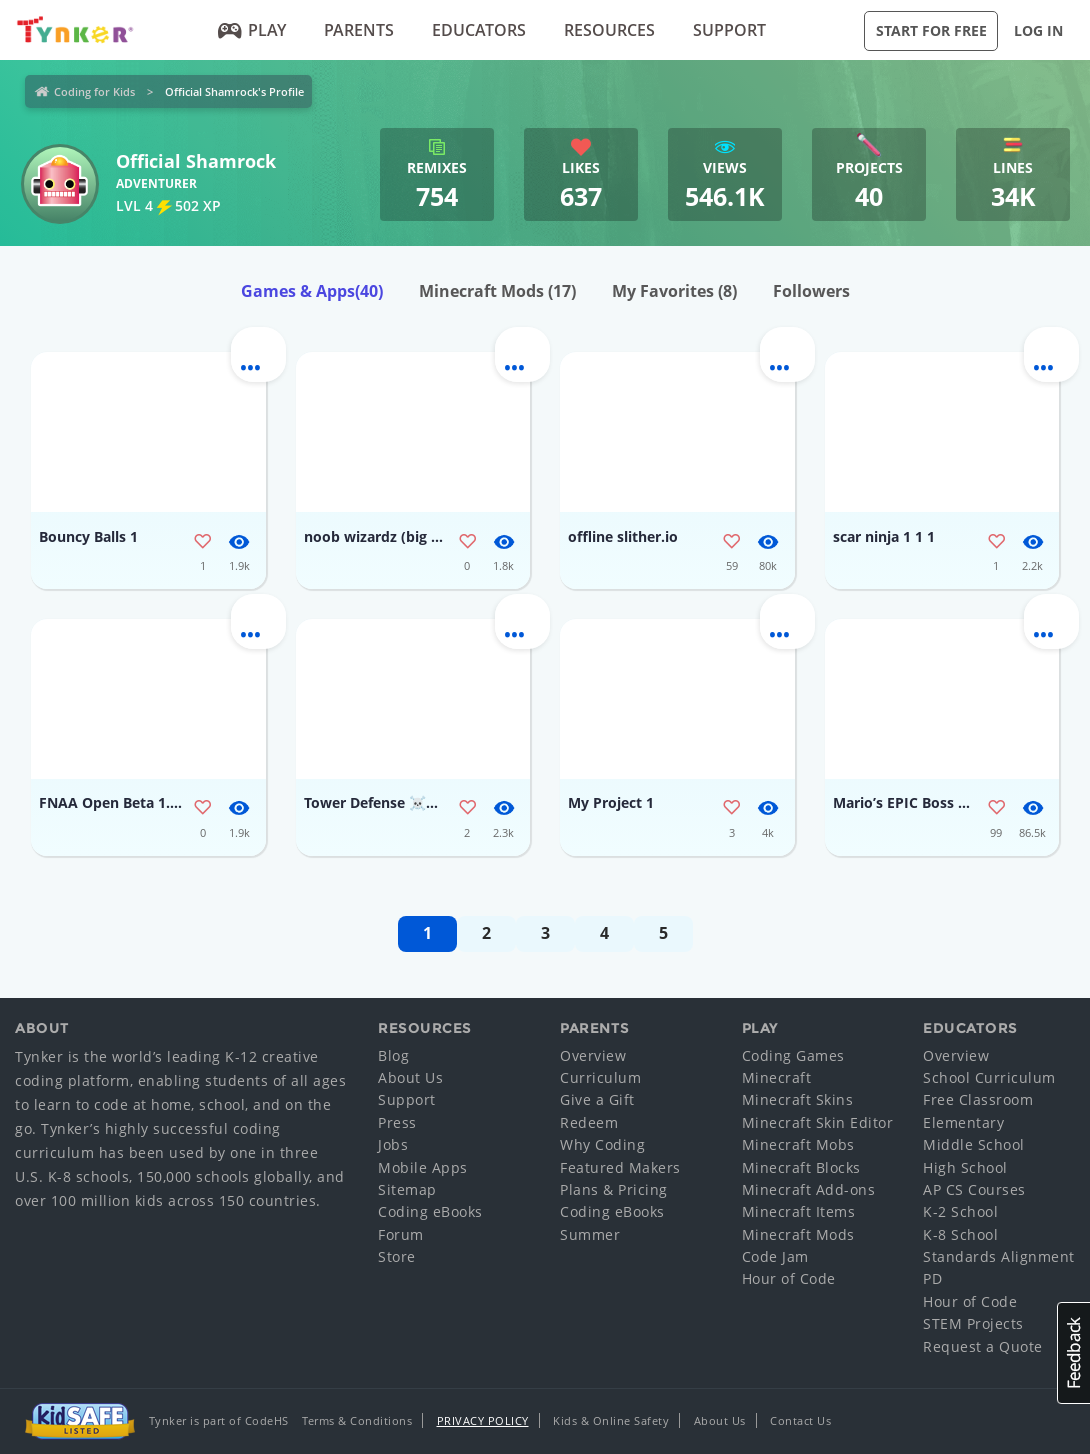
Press (397, 1122)
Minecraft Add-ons (809, 1189)
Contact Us (800, 1420)
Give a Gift (597, 1099)
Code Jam (775, 1256)
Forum (401, 1234)
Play (251, 30)
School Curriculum (989, 1077)
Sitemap (407, 1189)
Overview (593, 1055)
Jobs (393, 1144)
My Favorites (674, 291)
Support (729, 30)
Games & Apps (312, 291)
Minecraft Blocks (801, 1167)
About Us (410, 1077)
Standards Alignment (999, 1256)
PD (932, 1278)
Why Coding (602, 1144)
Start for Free (931, 30)
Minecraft (777, 1077)
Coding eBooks (430, 1211)
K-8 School (960, 1234)
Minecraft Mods (497, 291)
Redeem (589, 1122)
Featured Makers (620, 1167)
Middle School (974, 1144)
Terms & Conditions (357, 1420)
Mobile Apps (423, 1167)
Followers (811, 291)
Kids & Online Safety (611, 1420)
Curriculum (600, 1077)
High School (965, 1167)
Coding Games (793, 1055)
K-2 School (960, 1211)
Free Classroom (978, 1099)
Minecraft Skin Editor (818, 1122)
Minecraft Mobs (798, 1144)
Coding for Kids (94, 91)
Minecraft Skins (798, 1099)
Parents (359, 30)
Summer (590, 1234)
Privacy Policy (483, 1420)
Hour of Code (789, 1278)
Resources (609, 30)
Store (397, 1256)
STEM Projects (973, 1323)
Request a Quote (983, 1346)
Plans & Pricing (614, 1189)
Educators (479, 30)
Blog (393, 1055)
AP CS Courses (974, 1189)
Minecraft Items (799, 1211)
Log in (1038, 30)
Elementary (963, 1122)
